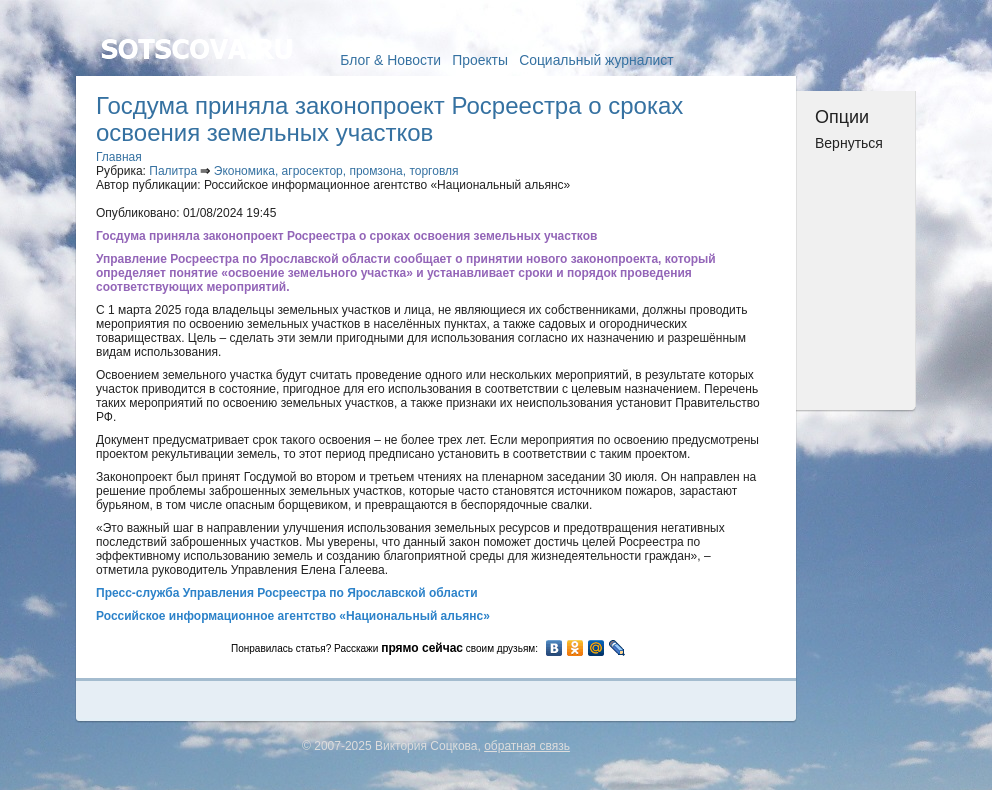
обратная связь (527, 746)
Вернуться (849, 143)
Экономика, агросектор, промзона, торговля (336, 171)
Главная (119, 157)
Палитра (173, 171)
